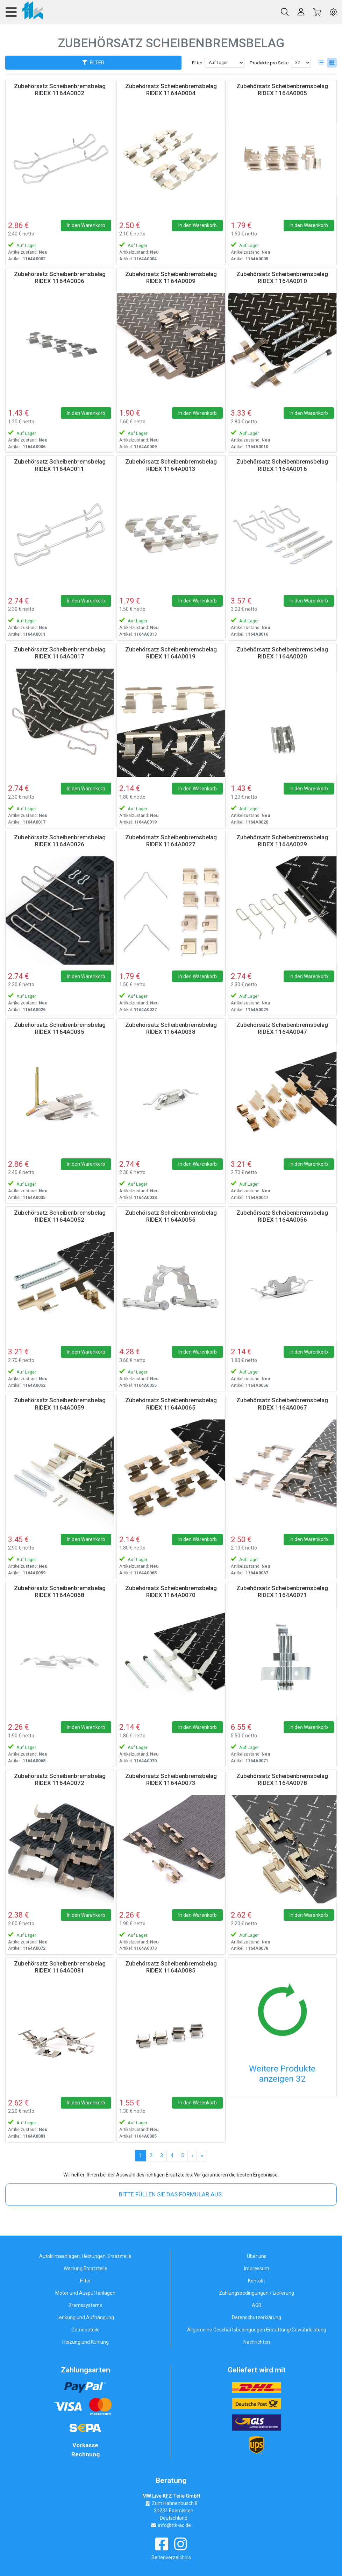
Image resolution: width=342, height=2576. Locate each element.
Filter (197, 62)
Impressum (256, 2268)
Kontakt (256, 2281)
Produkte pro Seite (269, 62)
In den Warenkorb (86, 225)
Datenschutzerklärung (256, 2317)
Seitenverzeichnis (171, 2557)
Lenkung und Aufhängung (85, 2317)
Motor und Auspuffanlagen (85, 2293)
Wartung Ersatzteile (85, 2268)
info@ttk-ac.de (174, 2525)
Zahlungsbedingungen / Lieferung (256, 2293)
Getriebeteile (85, 2329)
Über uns (256, 2256)
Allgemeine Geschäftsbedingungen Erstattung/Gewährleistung (256, 2329)
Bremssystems (85, 2305)
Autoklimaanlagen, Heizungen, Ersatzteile (85, 2256)
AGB (257, 2305)
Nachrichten (256, 2342)
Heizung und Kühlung (85, 2342)
